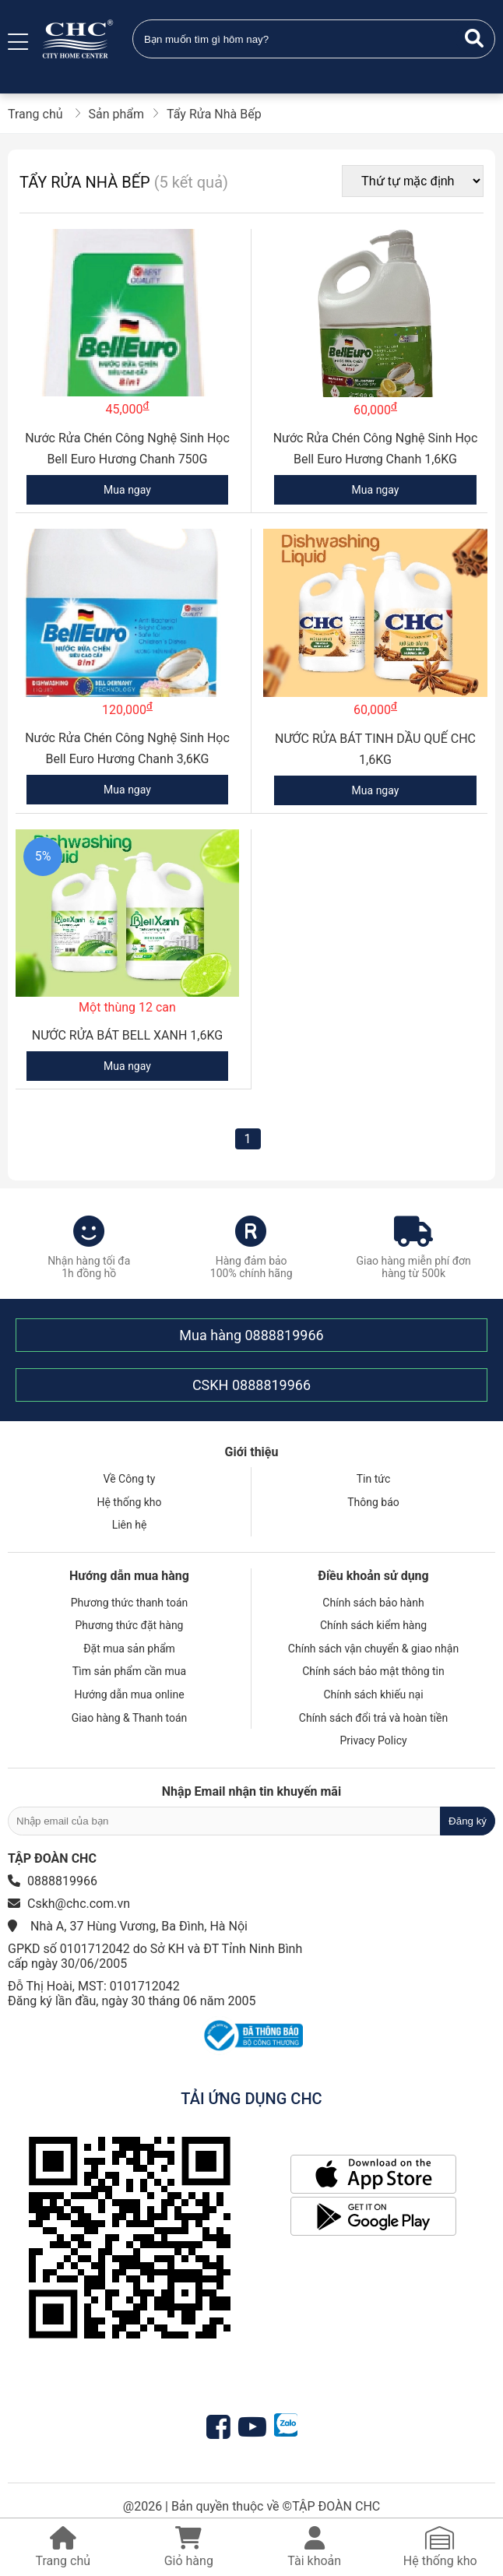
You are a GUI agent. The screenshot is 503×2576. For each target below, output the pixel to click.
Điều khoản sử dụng (373, 1575)
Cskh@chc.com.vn (78, 1903)
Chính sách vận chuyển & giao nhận (373, 1648)
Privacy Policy (372, 1740)
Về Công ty (130, 1479)
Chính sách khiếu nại (373, 1694)
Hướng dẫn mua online (129, 1694)
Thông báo (373, 1502)
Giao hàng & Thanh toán (130, 1718)
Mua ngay (127, 490)
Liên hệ (129, 1525)
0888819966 (283, 1335)
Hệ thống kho (129, 1502)
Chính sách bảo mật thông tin (373, 1671)
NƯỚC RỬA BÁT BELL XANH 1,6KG (127, 1035)
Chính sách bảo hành (373, 1602)
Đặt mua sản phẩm (129, 1648)
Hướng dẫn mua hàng (129, 1575)
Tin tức (374, 1479)
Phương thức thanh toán (129, 1602)
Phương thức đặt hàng (130, 1625)
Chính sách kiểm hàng (373, 1625)
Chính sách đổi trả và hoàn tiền (373, 1718)
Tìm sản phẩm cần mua (129, 1671)
